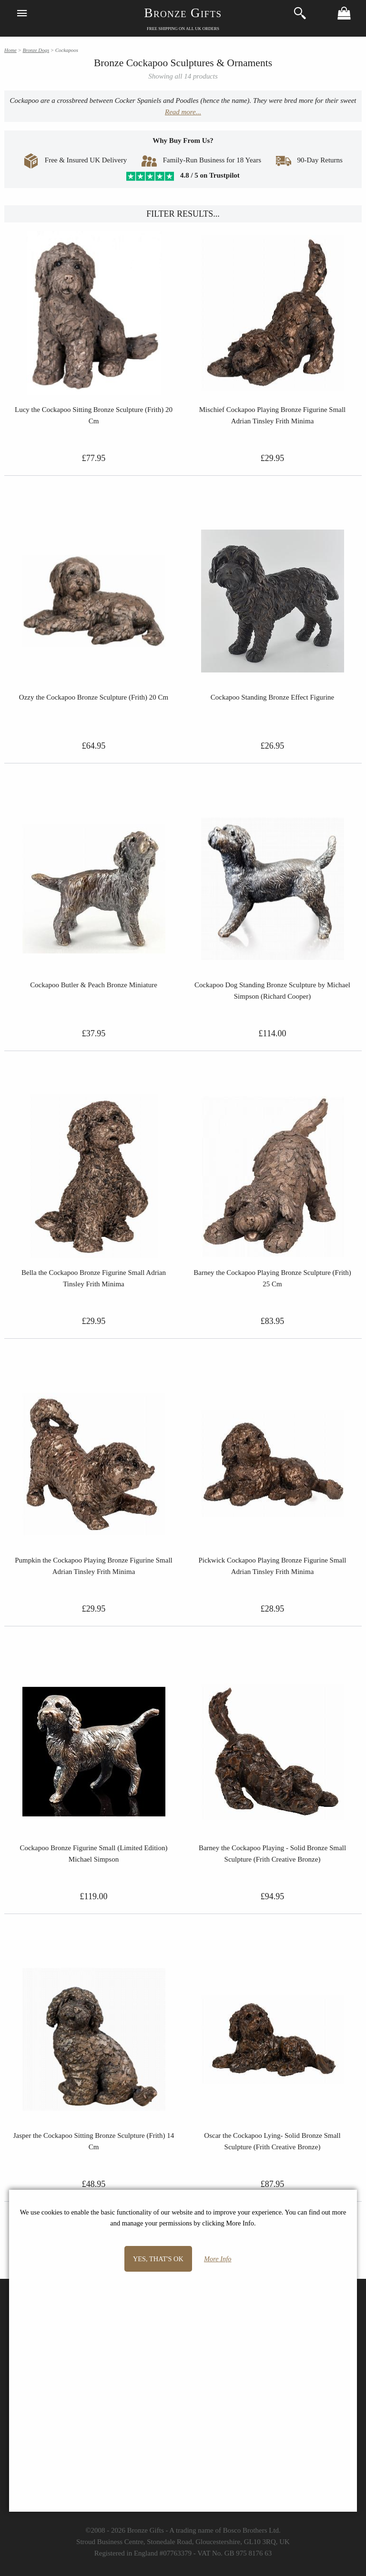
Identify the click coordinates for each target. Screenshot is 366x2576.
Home (10, 50)
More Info (217, 2259)
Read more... (183, 112)
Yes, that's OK (158, 2259)
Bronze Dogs (35, 50)
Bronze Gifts (183, 13)
